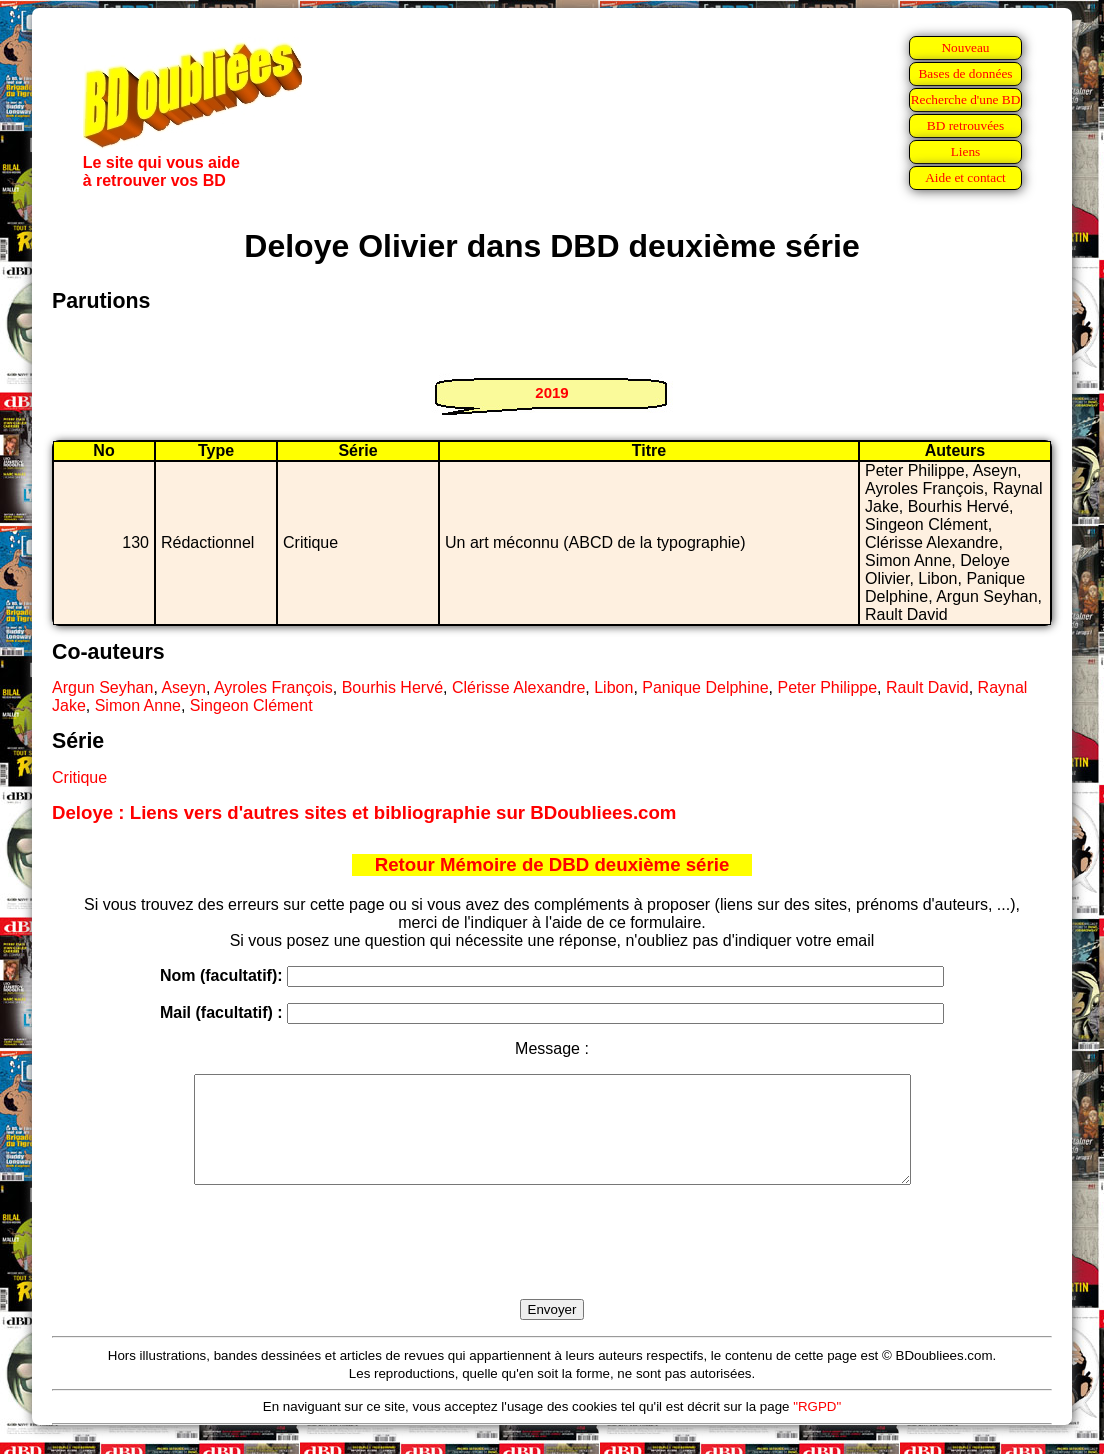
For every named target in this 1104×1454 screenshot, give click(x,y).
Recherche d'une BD (966, 99)
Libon (613, 687)
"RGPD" (817, 1427)
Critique (79, 777)
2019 (551, 392)
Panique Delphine (705, 687)
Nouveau (965, 47)
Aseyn (183, 687)
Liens (966, 151)
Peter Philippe (827, 687)
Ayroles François (273, 687)
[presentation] (552, 1265)
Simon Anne (138, 705)
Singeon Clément (251, 705)
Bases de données (965, 73)
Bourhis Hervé (392, 687)
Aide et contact (965, 177)
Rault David (927, 687)
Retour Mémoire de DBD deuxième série (552, 864)
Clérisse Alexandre (518, 687)
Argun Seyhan (102, 687)
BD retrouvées (965, 125)
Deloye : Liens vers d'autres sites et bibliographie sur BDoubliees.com (364, 812)
